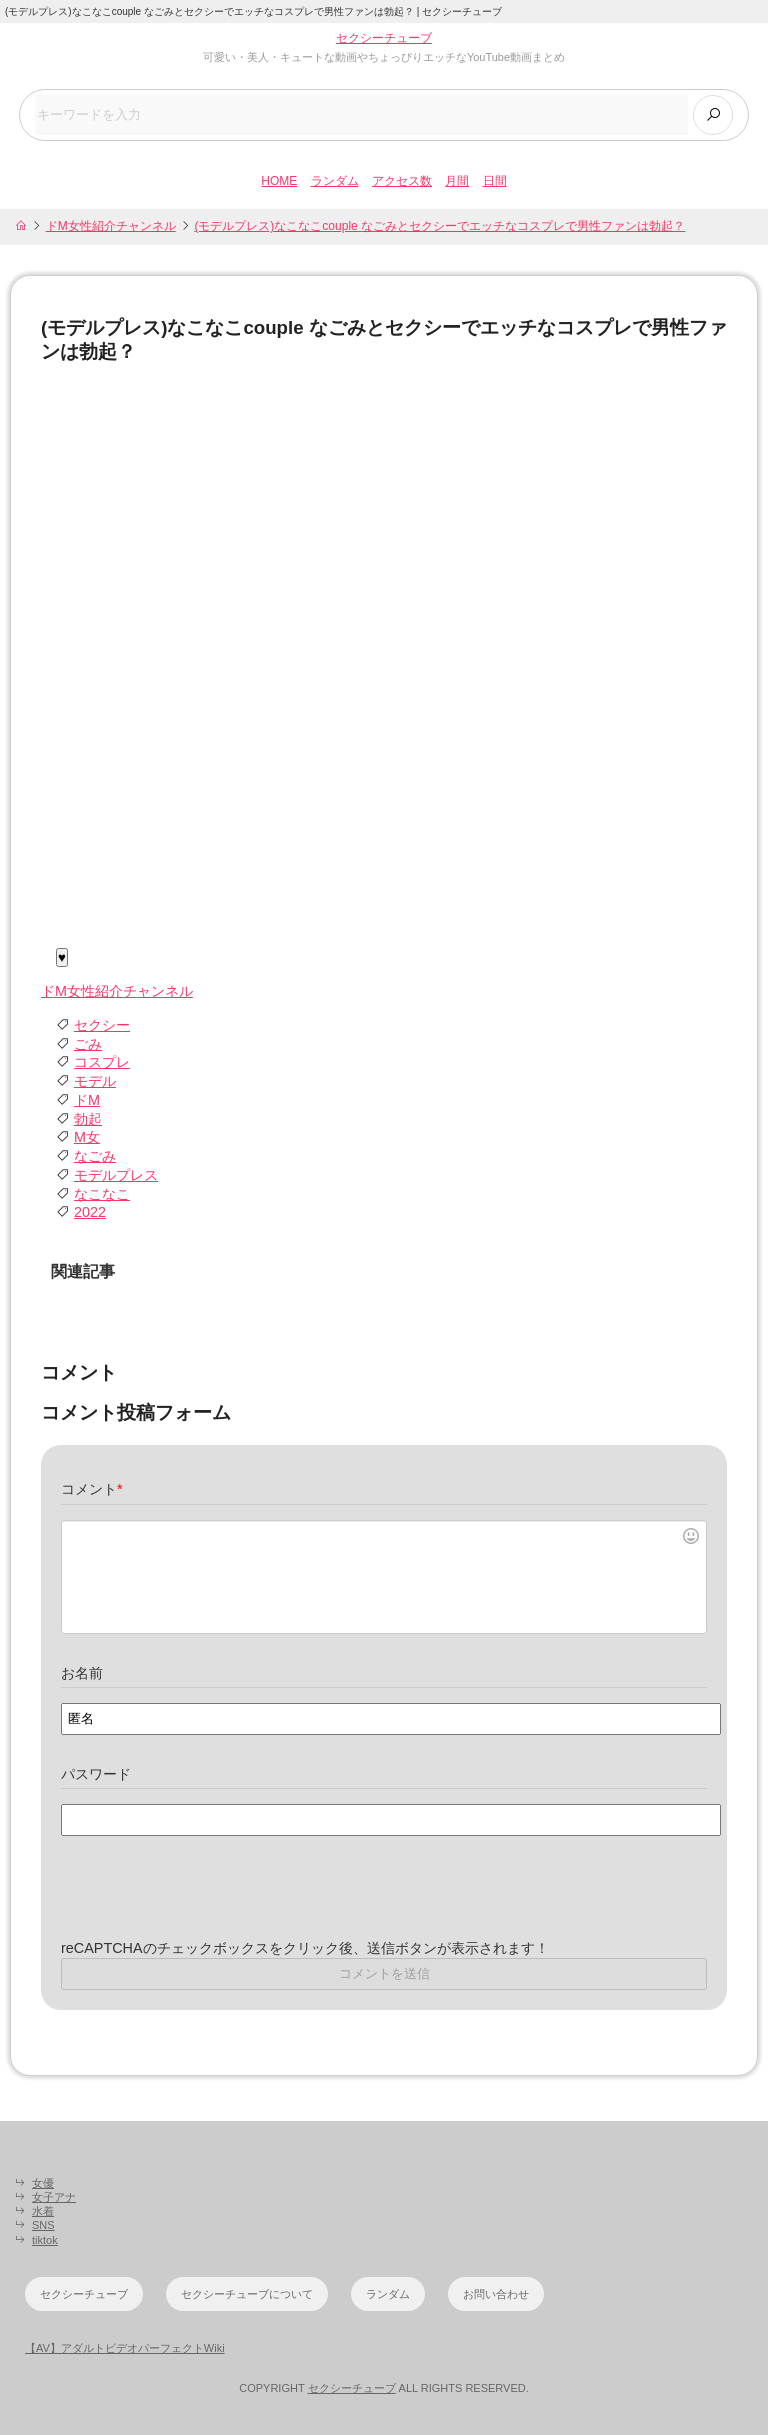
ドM (87, 1100)
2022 (90, 1212)
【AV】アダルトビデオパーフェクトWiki (125, 2348)
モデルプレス (116, 1175)
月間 (457, 181)
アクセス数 (402, 181)
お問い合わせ (496, 2294)
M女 (87, 1137)
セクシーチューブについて (247, 2294)
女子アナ (54, 2197)
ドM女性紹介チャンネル (111, 226)
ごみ (88, 1044)
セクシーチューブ (384, 38)
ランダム (335, 181)
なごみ (95, 1156)
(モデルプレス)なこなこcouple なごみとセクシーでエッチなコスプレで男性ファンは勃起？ (439, 226)
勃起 (88, 1119)
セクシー (102, 1025)
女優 (43, 2183)
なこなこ (102, 1194)
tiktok (45, 2240)
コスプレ (102, 1062)
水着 (43, 2211)
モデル (95, 1081)
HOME (279, 181)
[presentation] (213, 1900)
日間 (495, 181)
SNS (43, 2225)
